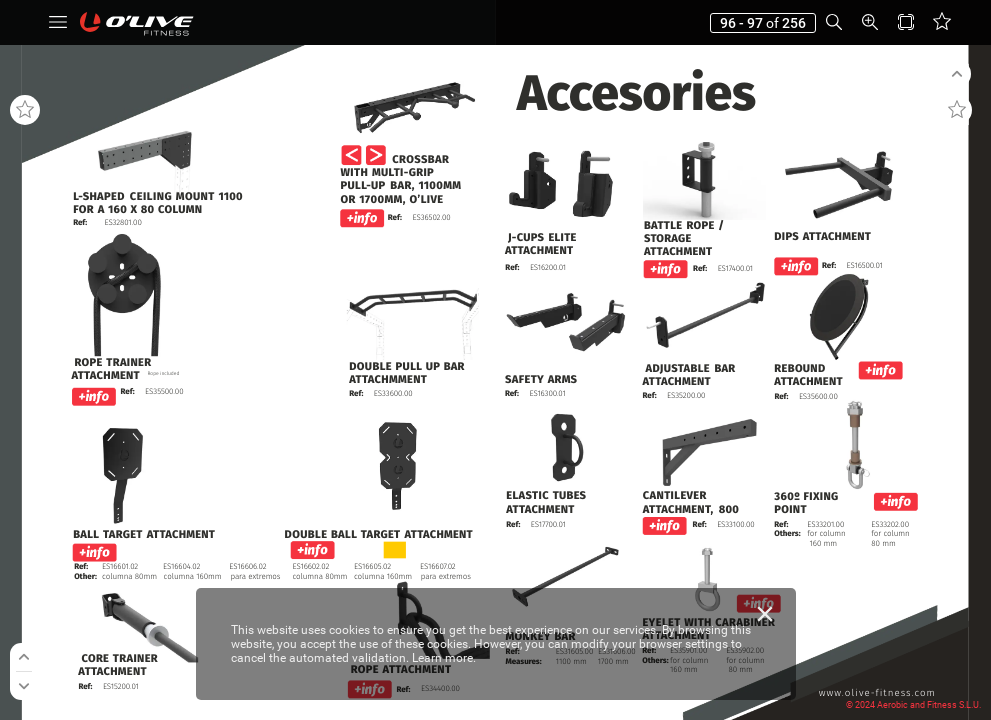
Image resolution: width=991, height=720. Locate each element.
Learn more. (444, 658)
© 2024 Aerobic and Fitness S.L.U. (913, 705)
